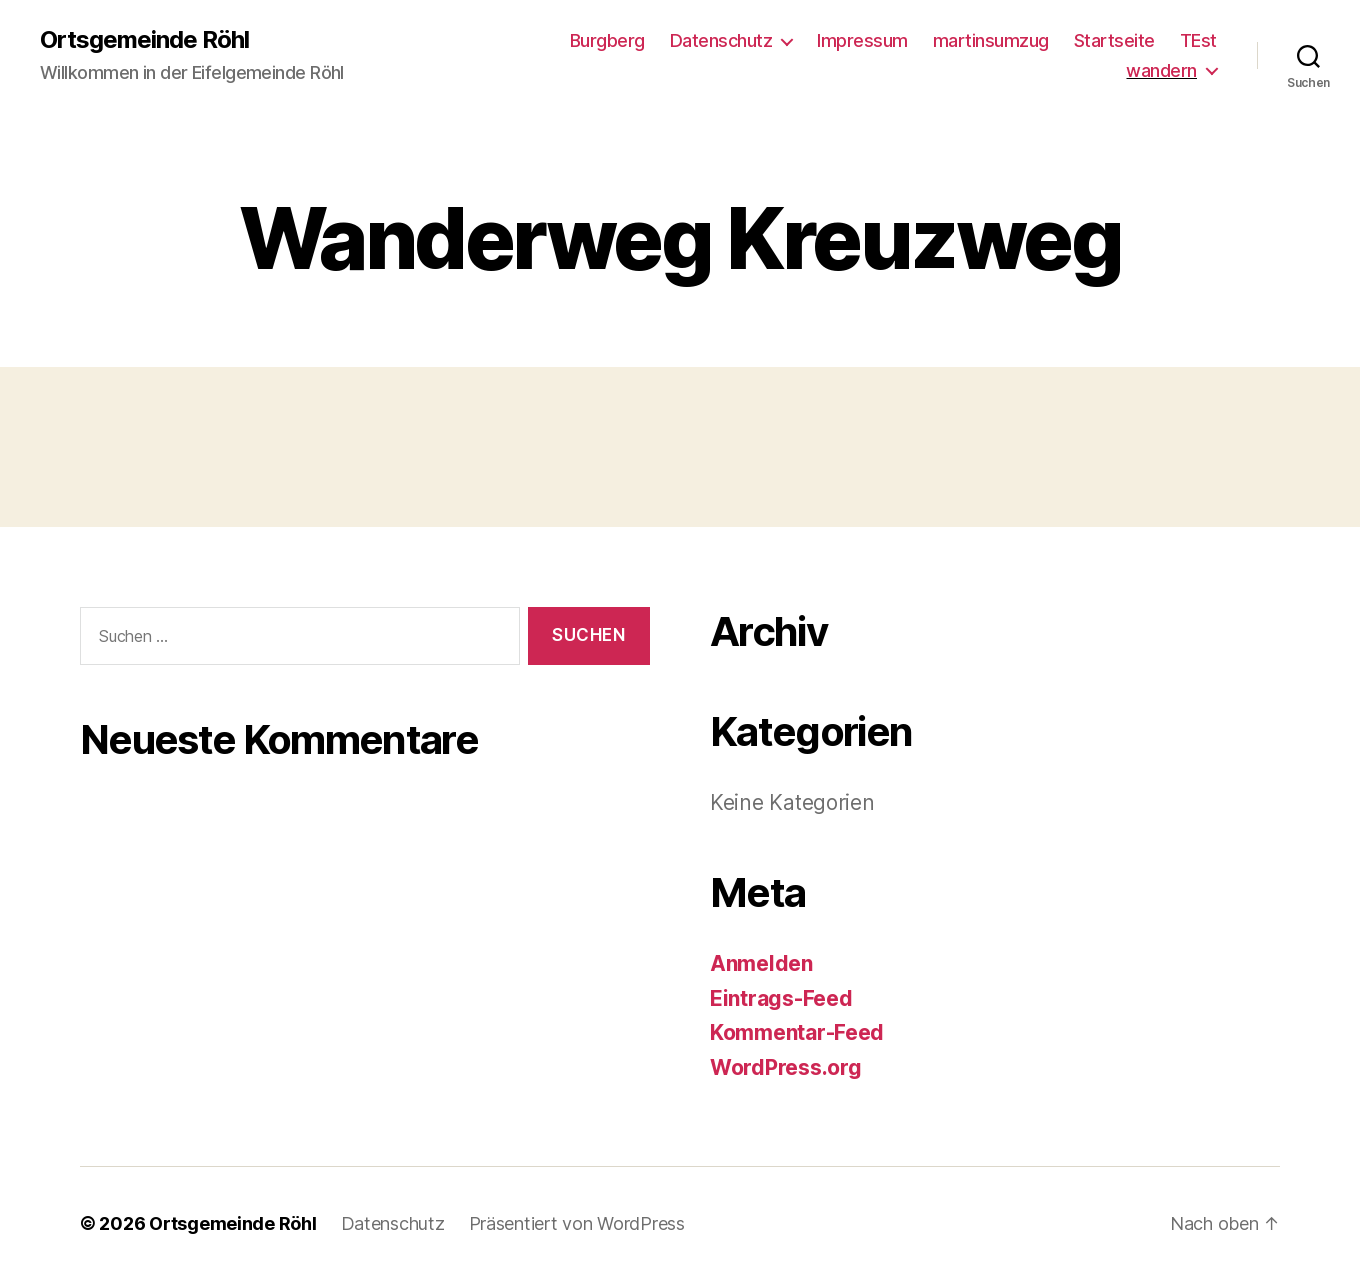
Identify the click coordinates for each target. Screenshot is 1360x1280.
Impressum (862, 40)
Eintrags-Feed (781, 998)
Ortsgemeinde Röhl (144, 40)
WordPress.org (786, 1067)
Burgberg (607, 40)
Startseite (1114, 40)
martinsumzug (991, 40)
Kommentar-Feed (797, 1032)
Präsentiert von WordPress (577, 1223)
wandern (1161, 70)
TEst (1198, 40)
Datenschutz (721, 40)
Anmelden (761, 963)
